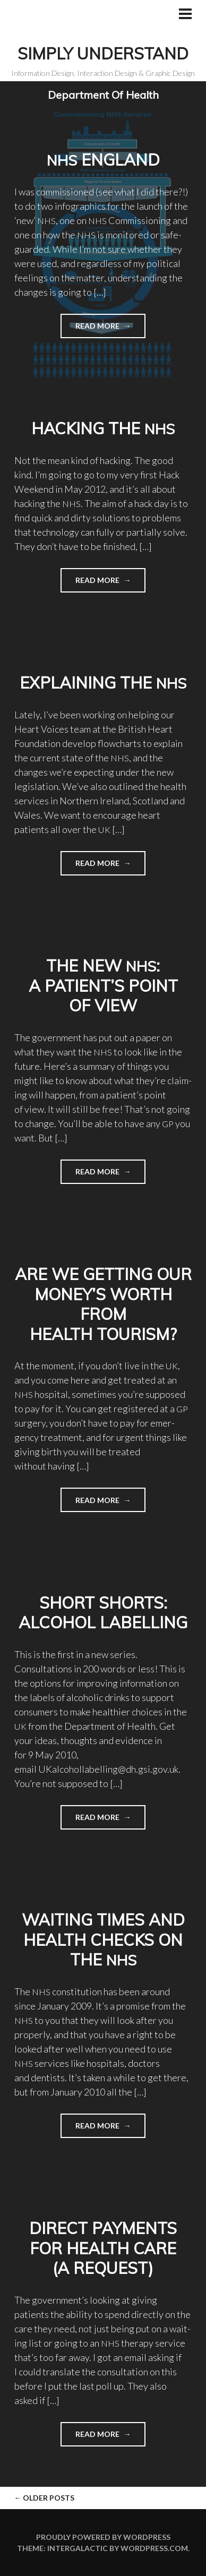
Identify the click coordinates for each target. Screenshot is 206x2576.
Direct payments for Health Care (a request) (103, 2248)
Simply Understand (103, 54)
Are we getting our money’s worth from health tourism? (103, 1304)
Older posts (44, 2497)
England (103, 160)
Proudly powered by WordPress (103, 2536)
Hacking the (103, 428)
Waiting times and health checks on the (103, 1940)
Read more (91, 329)
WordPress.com (154, 2548)
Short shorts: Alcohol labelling (103, 1613)
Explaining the (103, 683)
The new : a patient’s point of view (103, 986)
